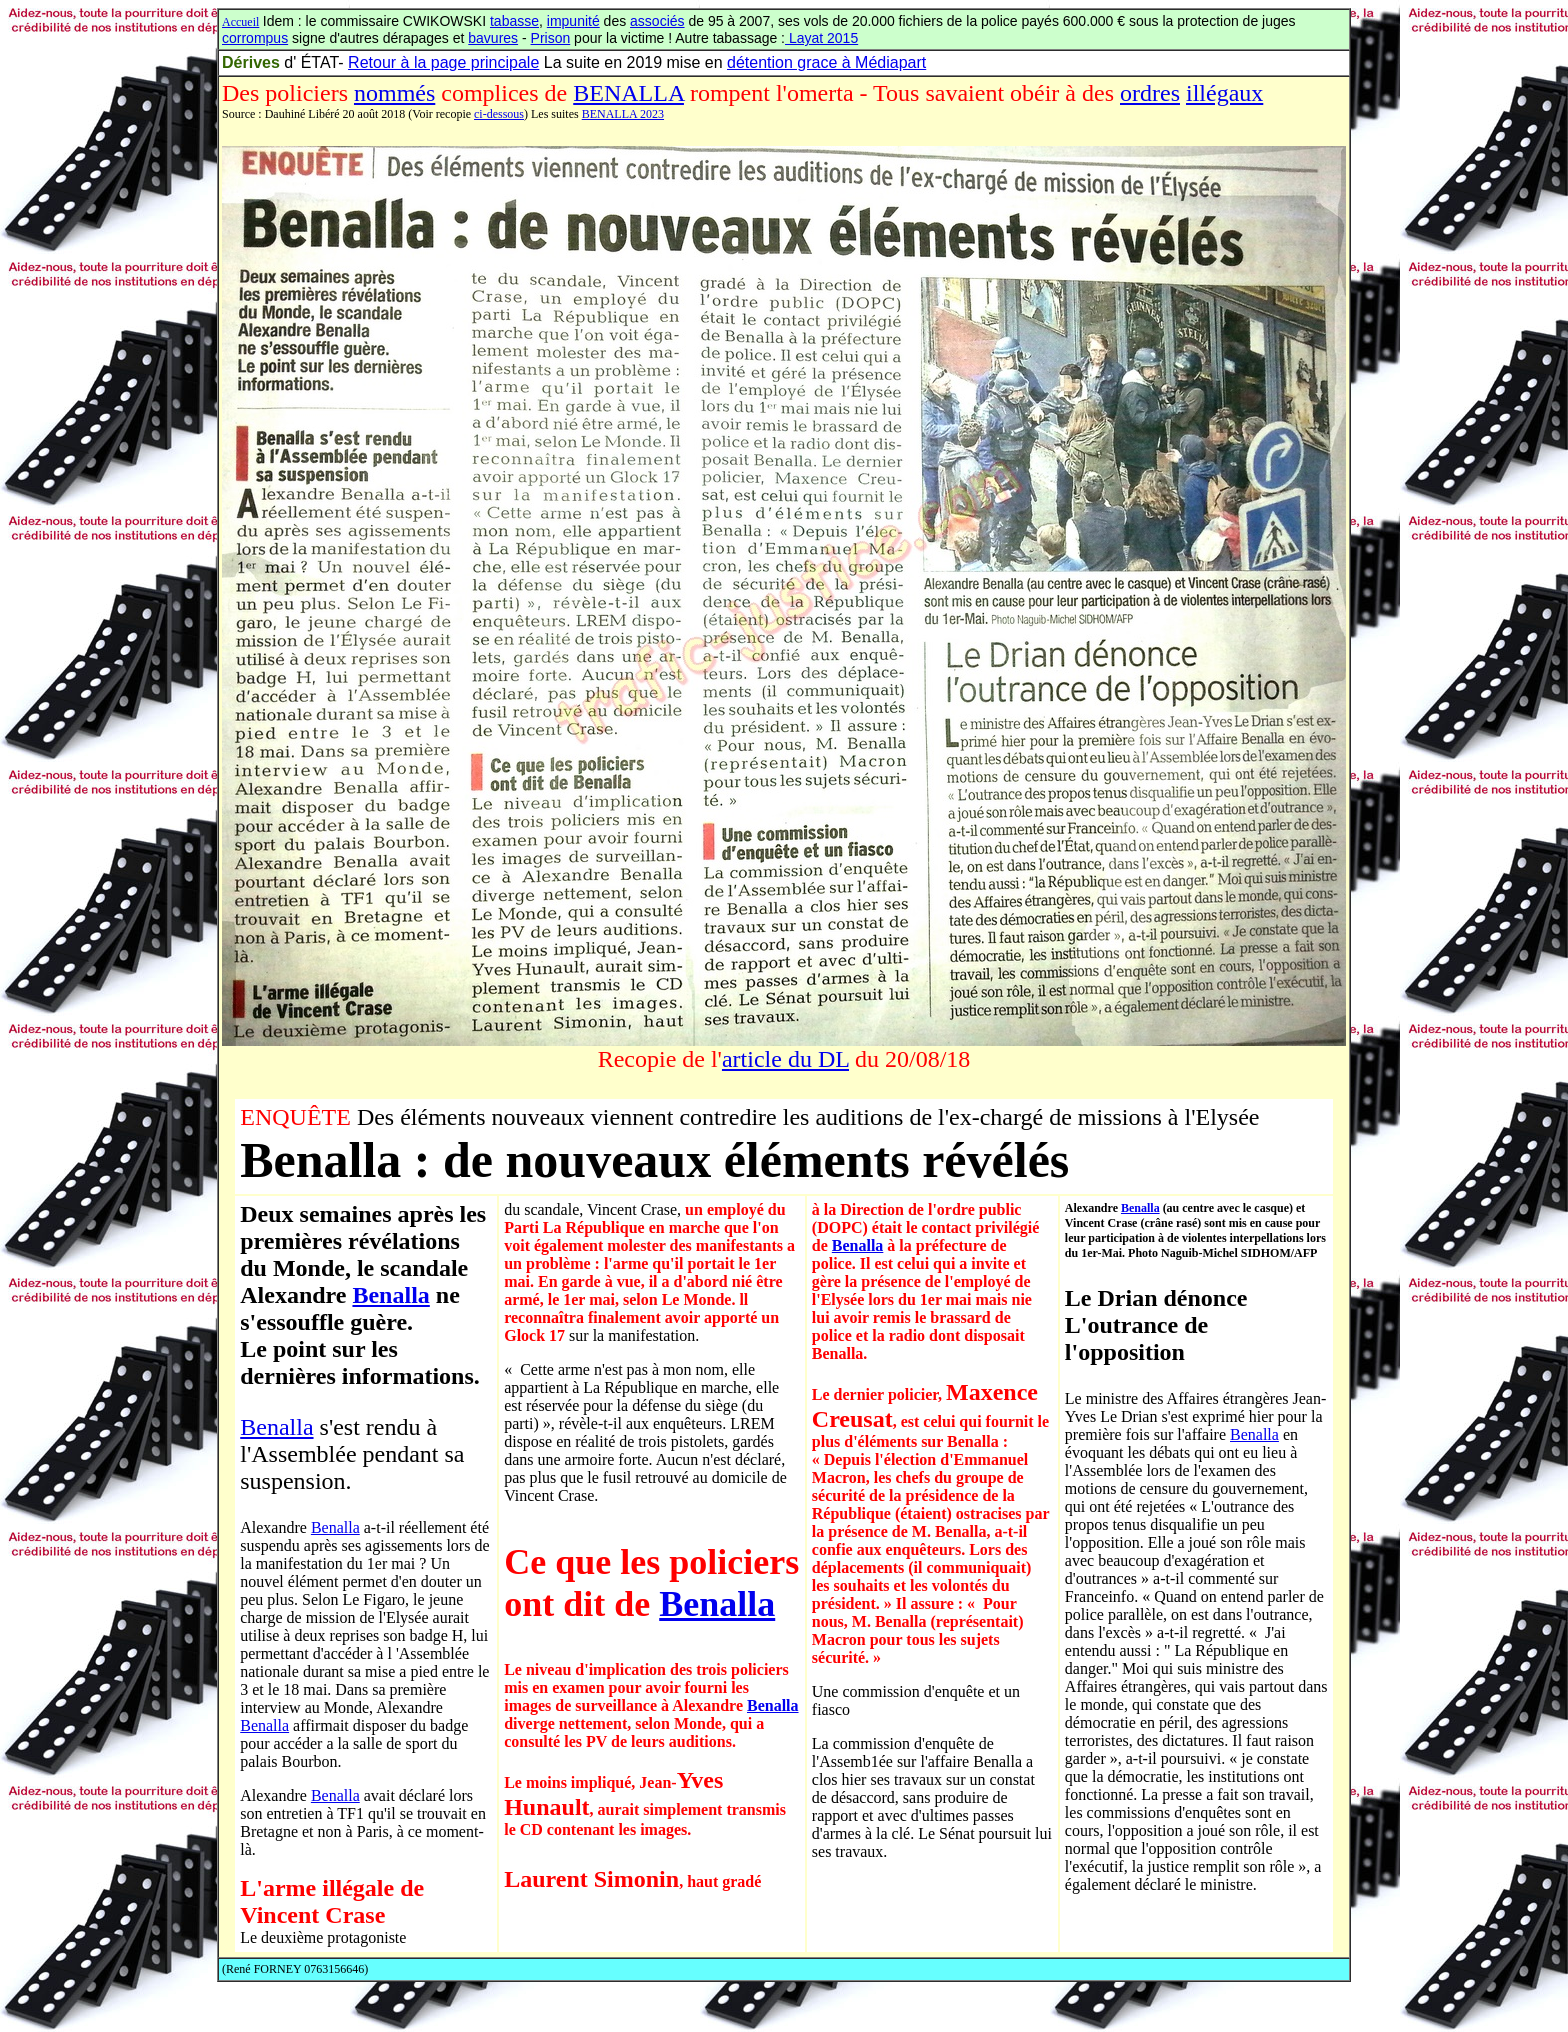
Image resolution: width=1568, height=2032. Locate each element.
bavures (493, 38)
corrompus (255, 38)
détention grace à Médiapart (826, 62)
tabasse (514, 21)
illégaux (1224, 93)
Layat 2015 (821, 38)
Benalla (390, 1295)
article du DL (785, 1059)
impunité (573, 21)
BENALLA (628, 93)
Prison (551, 38)
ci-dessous (499, 114)
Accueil (240, 22)
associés (657, 21)
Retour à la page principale (443, 62)
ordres (1150, 93)
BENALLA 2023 (623, 114)
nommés (394, 93)
